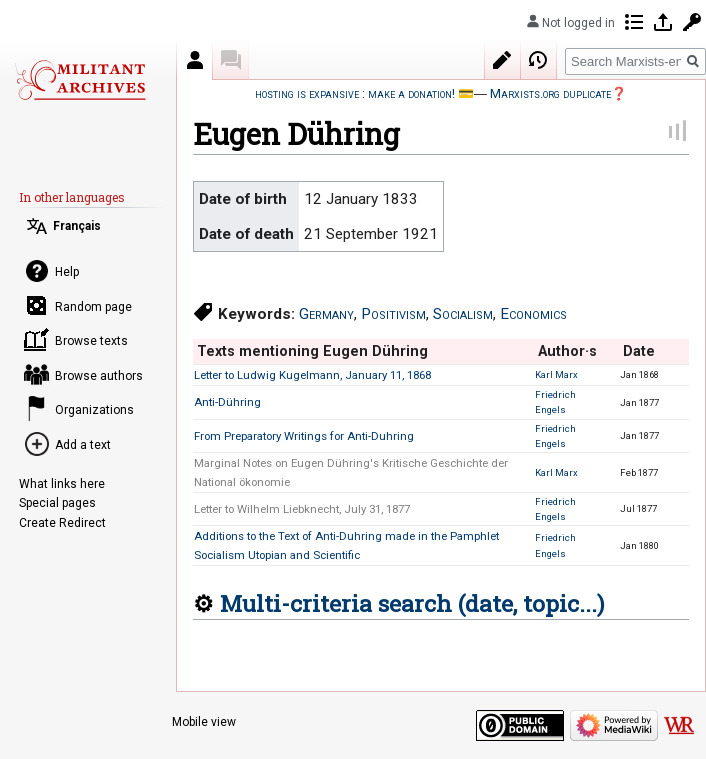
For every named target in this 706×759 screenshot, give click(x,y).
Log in (663, 22)
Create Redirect (62, 523)
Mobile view (204, 722)
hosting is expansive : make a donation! (355, 93)
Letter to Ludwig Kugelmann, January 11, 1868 (312, 375)
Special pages (57, 503)
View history (539, 60)
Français (77, 226)
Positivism (393, 314)
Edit (503, 60)
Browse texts (91, 341)
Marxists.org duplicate (550, 93)
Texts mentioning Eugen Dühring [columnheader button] (312, 351)
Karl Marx (556, 374)
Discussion (231, 60)
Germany (326, 314)
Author (195, 60)
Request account (692, 22)
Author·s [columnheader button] (567, 351)
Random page (93, 307)
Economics (533, 314)
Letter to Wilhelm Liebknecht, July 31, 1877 (302, 509)
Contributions (634, 22)
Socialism (463, 314)
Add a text (83, 445)
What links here (62, 484)
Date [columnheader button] (639, 351)
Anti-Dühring (227, 402)
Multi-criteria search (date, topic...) (412, 603)
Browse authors (99, 376)
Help (67, 272)
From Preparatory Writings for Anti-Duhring (304, 436)
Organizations (94, 410)
